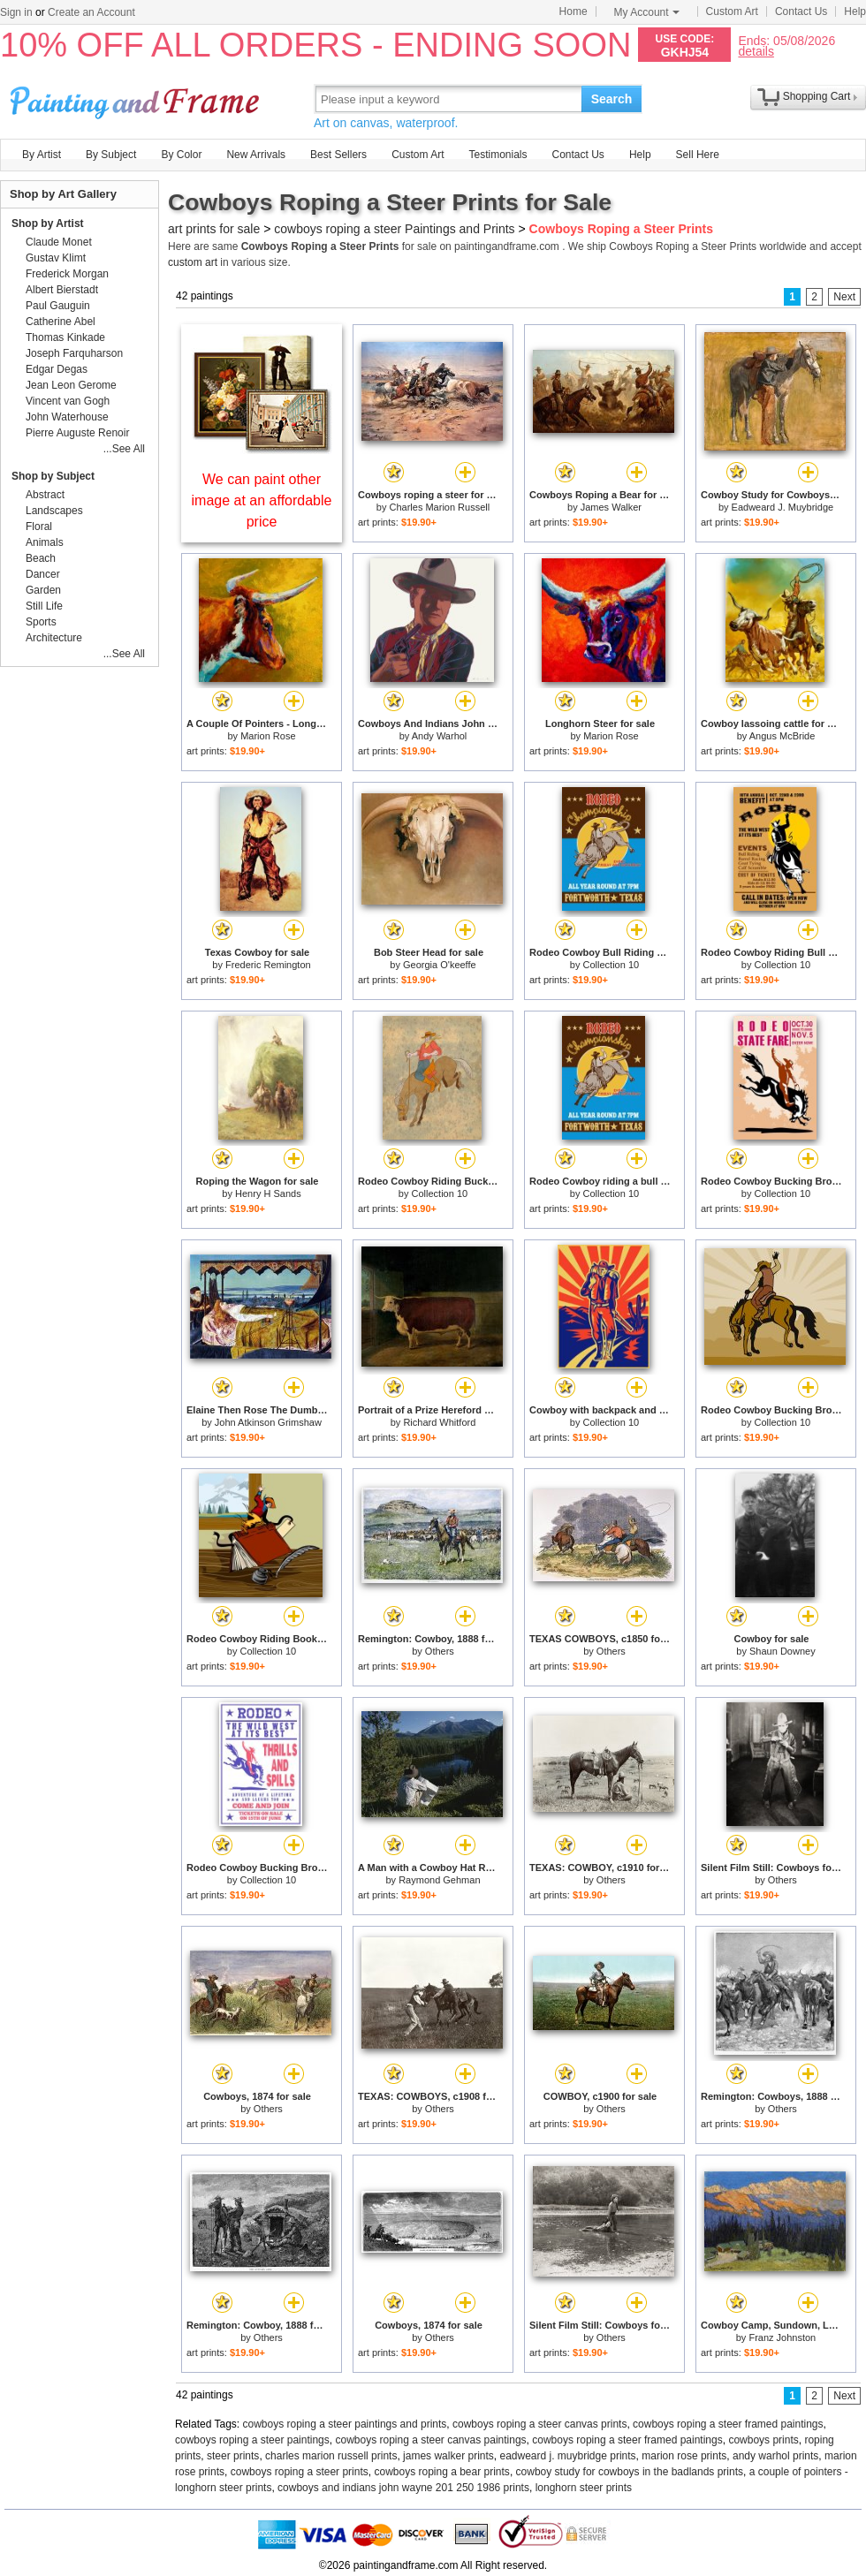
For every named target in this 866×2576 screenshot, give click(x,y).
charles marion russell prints (331, 2456)
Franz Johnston (782, 2337)
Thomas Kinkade (65, 337)
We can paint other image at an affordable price (262, 500)
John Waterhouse (67, 417)
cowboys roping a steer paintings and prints (345, 2424)
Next (844, 297)
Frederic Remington (268, 964)
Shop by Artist (47, 223)
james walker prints (448, 2456)
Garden (43, 590)
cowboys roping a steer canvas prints (539, 2424)
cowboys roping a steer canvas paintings (430, 2440)
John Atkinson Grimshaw (268, 1422)
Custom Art (732, 11)
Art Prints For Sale (137, 98)
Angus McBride (782, 736)
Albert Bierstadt (62, 290)
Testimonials (497, 154)
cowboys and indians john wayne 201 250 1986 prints (403, 2487)
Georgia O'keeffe (439, 964)
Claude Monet (59, 242)
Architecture (54, 638)
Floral (39, 526)
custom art (192, 262)
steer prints (233, 2456)
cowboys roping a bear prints (441, 2472)
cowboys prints (763, 2440)
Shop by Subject (53, 476)
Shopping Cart (817, 96)
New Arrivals (255, 154)
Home (573, 11)
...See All (124, 449)
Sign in (16, 12)
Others (439, 1651)
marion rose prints (684, 2456)
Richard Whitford (439, 1422)
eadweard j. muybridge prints (567, 2456)
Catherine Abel (60, 321)
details (755, 51)
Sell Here (697, 154)
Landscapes (54, 510)
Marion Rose (267, 736)
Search (612, 99)
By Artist (41, 154)
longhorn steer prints (584, 2487)
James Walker (611, 507)
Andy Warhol (439, 736)
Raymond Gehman (439, 1880)
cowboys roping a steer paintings (252, 2440)
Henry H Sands (268, 1193)
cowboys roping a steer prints (299, 2472)
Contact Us (801, 11)
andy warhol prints (775, 2456)
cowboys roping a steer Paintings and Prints (394, 229)
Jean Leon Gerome (71, 385)
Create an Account (91, 12)
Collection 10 (611, 964)
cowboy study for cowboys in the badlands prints (629, 2472)
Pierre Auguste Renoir (77, 433)
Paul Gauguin (58, 305)
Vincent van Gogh (68, 401)
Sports (41, 622)
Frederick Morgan (67, 274)
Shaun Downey (782, 1651)
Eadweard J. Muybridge (783, 507)
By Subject (111, 154)
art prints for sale (214, 229)
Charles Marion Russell (439, 507)
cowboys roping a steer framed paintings (728, 2424)
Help (855, 11)
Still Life (44, 606)
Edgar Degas (56, 369)
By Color (181, 154)
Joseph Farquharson (74, 353)
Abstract (45, 495)
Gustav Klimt (56, 258)
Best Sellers (338, 154)
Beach (41, 558)
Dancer (43, 574)
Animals (45, 542)
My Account (647, 12)
